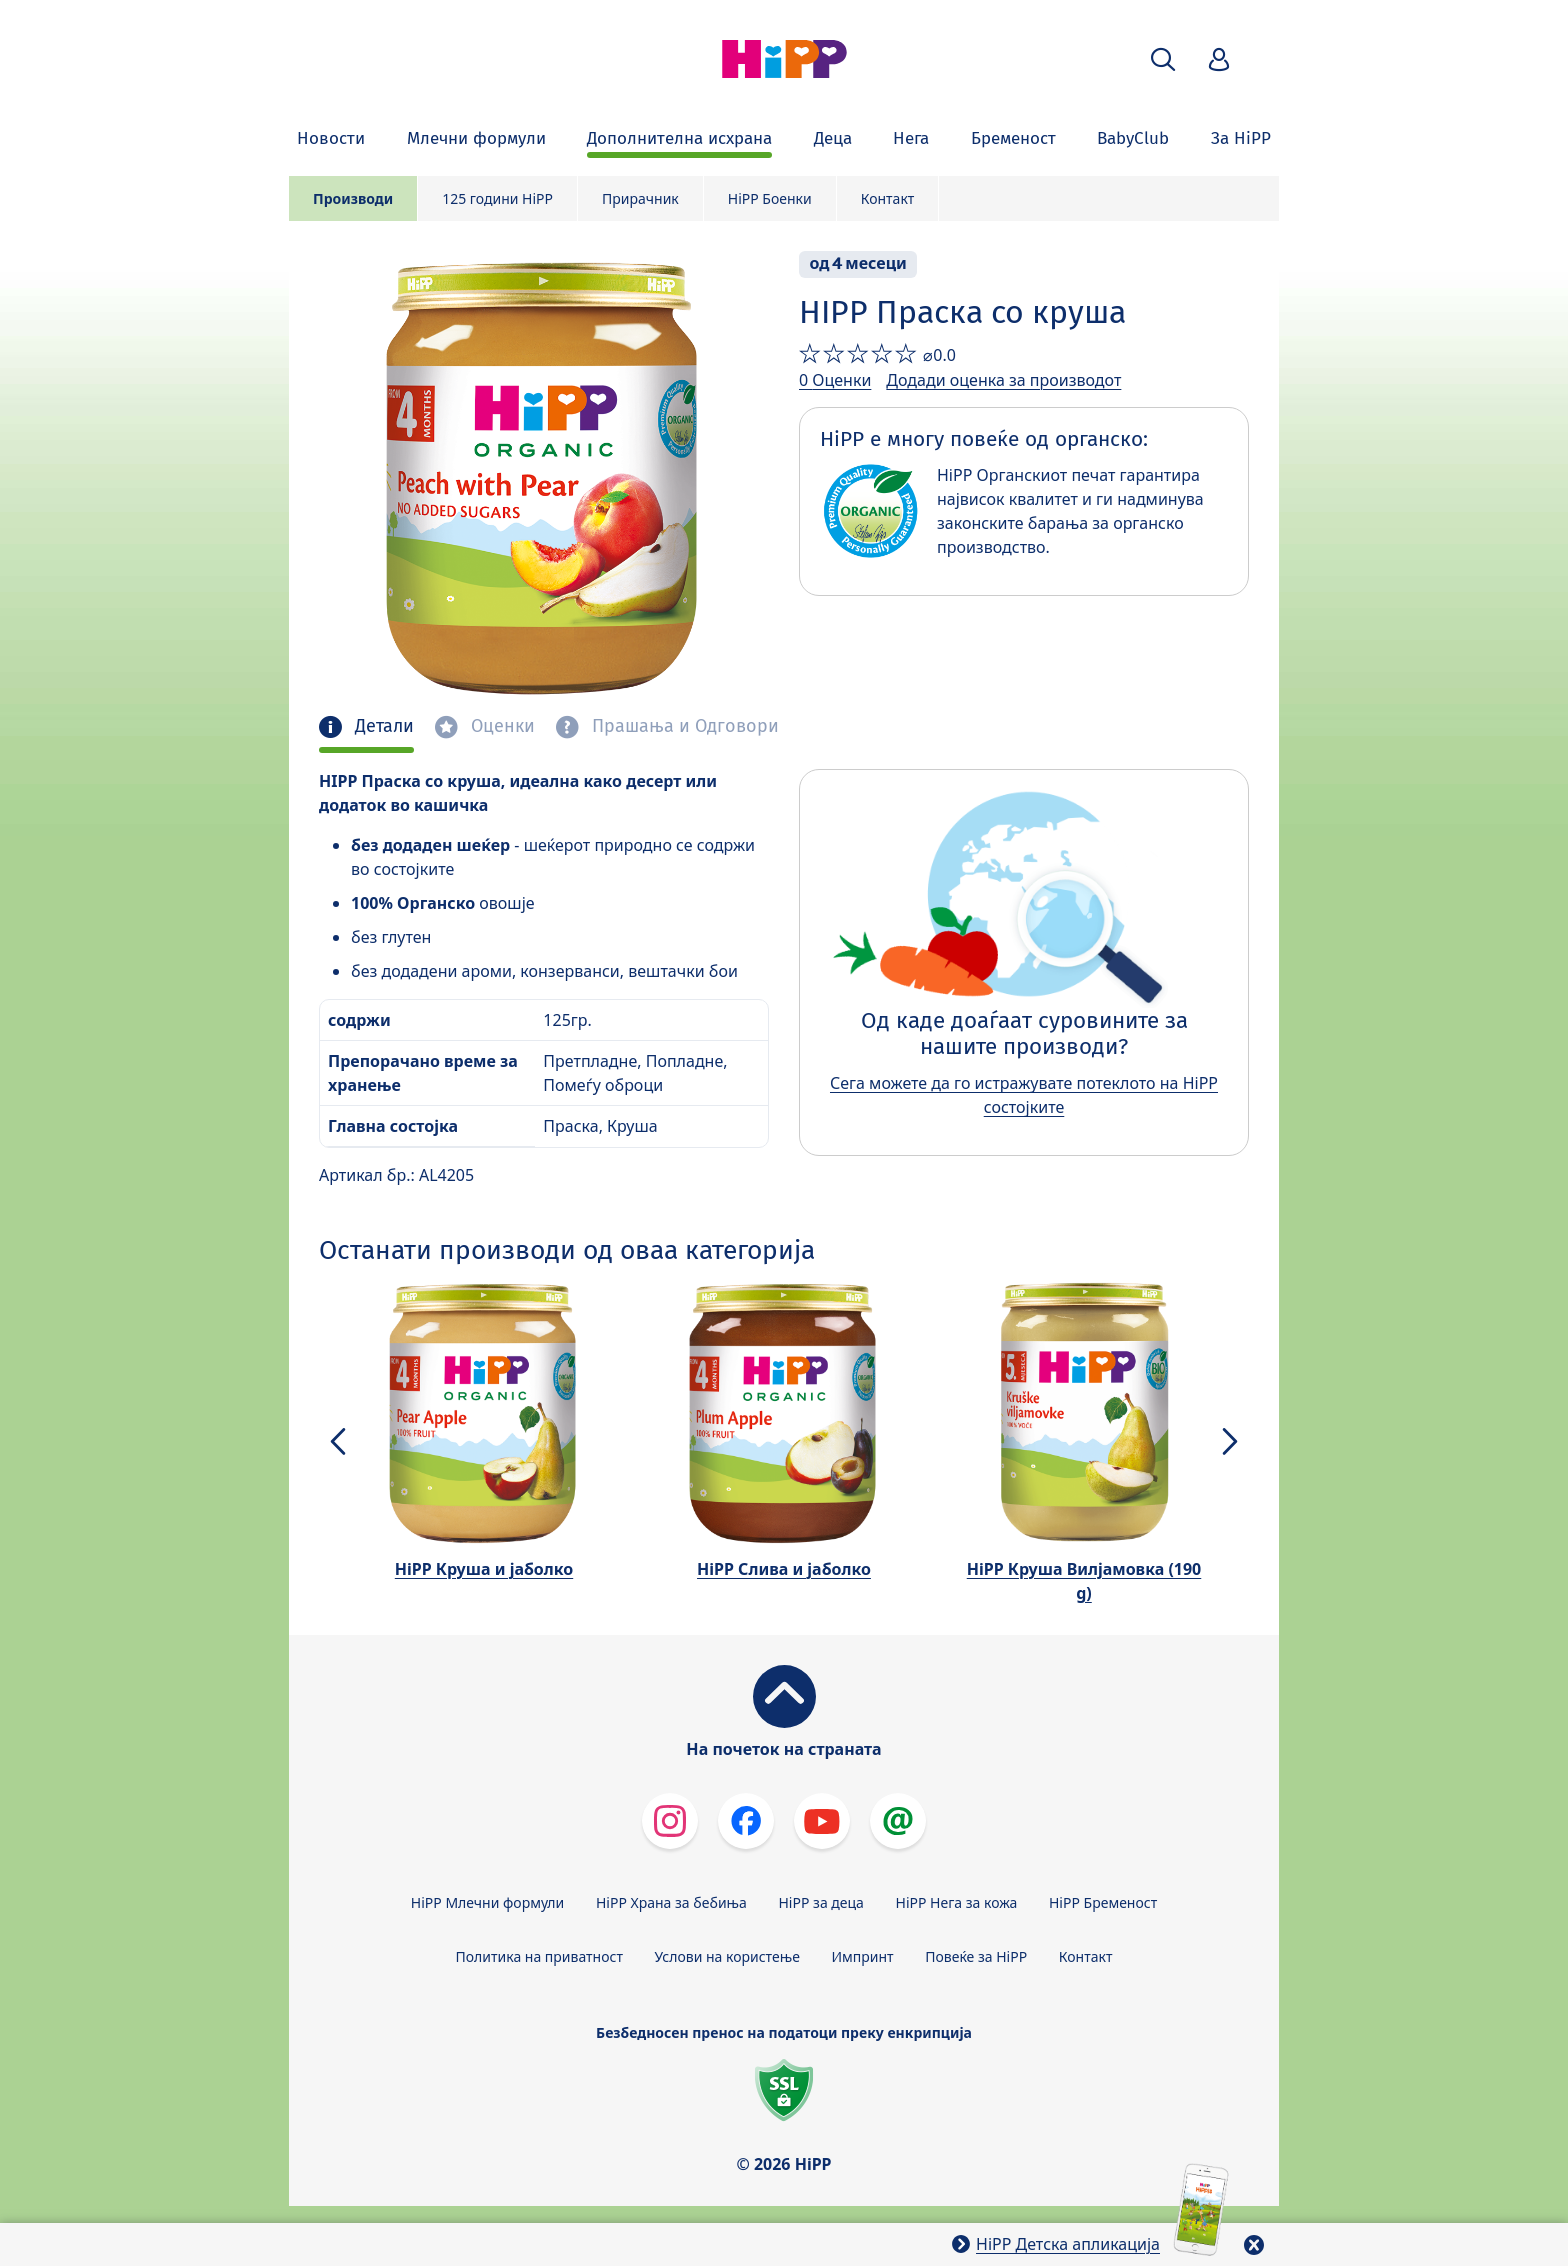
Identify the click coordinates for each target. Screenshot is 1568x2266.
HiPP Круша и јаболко (484, 1569)
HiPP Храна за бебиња (671, 1902)
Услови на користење (727, 1956)
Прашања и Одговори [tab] (683, 726)
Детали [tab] (382, 726)
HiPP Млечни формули (487, 1902)
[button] (1163, 59)
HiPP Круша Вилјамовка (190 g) (1084, 1581)
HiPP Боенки (770, 198)
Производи (353, 198)
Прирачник (640, 198)
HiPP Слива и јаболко (784, 1569)
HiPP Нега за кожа (957, 1902)
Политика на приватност (539, 1956)
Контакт (888, 198)
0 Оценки (835, 380)
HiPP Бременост (1103, 1902)
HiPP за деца (821, 1902)
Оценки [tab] (500, 726)
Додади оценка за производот (1003, 380)
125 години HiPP (497, 198)
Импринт (863, 1956)
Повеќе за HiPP (976, 1956)
